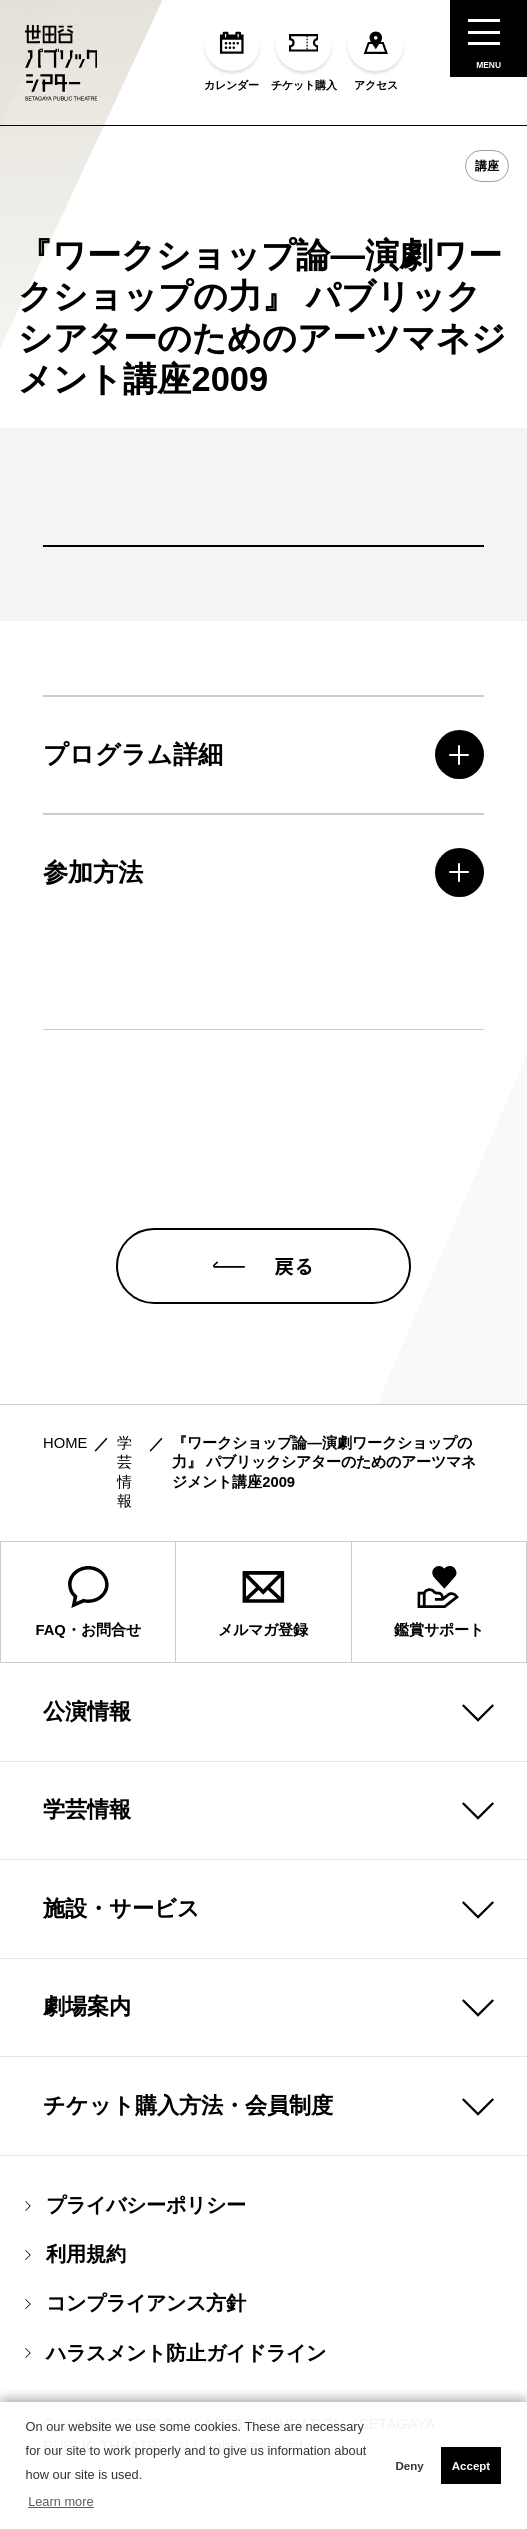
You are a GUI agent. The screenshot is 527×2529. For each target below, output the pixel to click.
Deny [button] (409, 2466)
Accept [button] (471, 2466)
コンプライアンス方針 (136, 2340)
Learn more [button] (60, 2501)
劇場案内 (87, 2042)
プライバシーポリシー (136, 2241)
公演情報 (87, 1746)
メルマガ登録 (263, 1637)
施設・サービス (121, 1943)
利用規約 (76, 2290)
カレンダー (232, 53)
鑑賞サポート (439, 1637)
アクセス (375, 53)
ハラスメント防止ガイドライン (176, 2389)
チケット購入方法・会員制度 (188, 2140)
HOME (65, 1478)
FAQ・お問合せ (87, 1637)
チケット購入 (304, 53)
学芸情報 (87, 1845)
